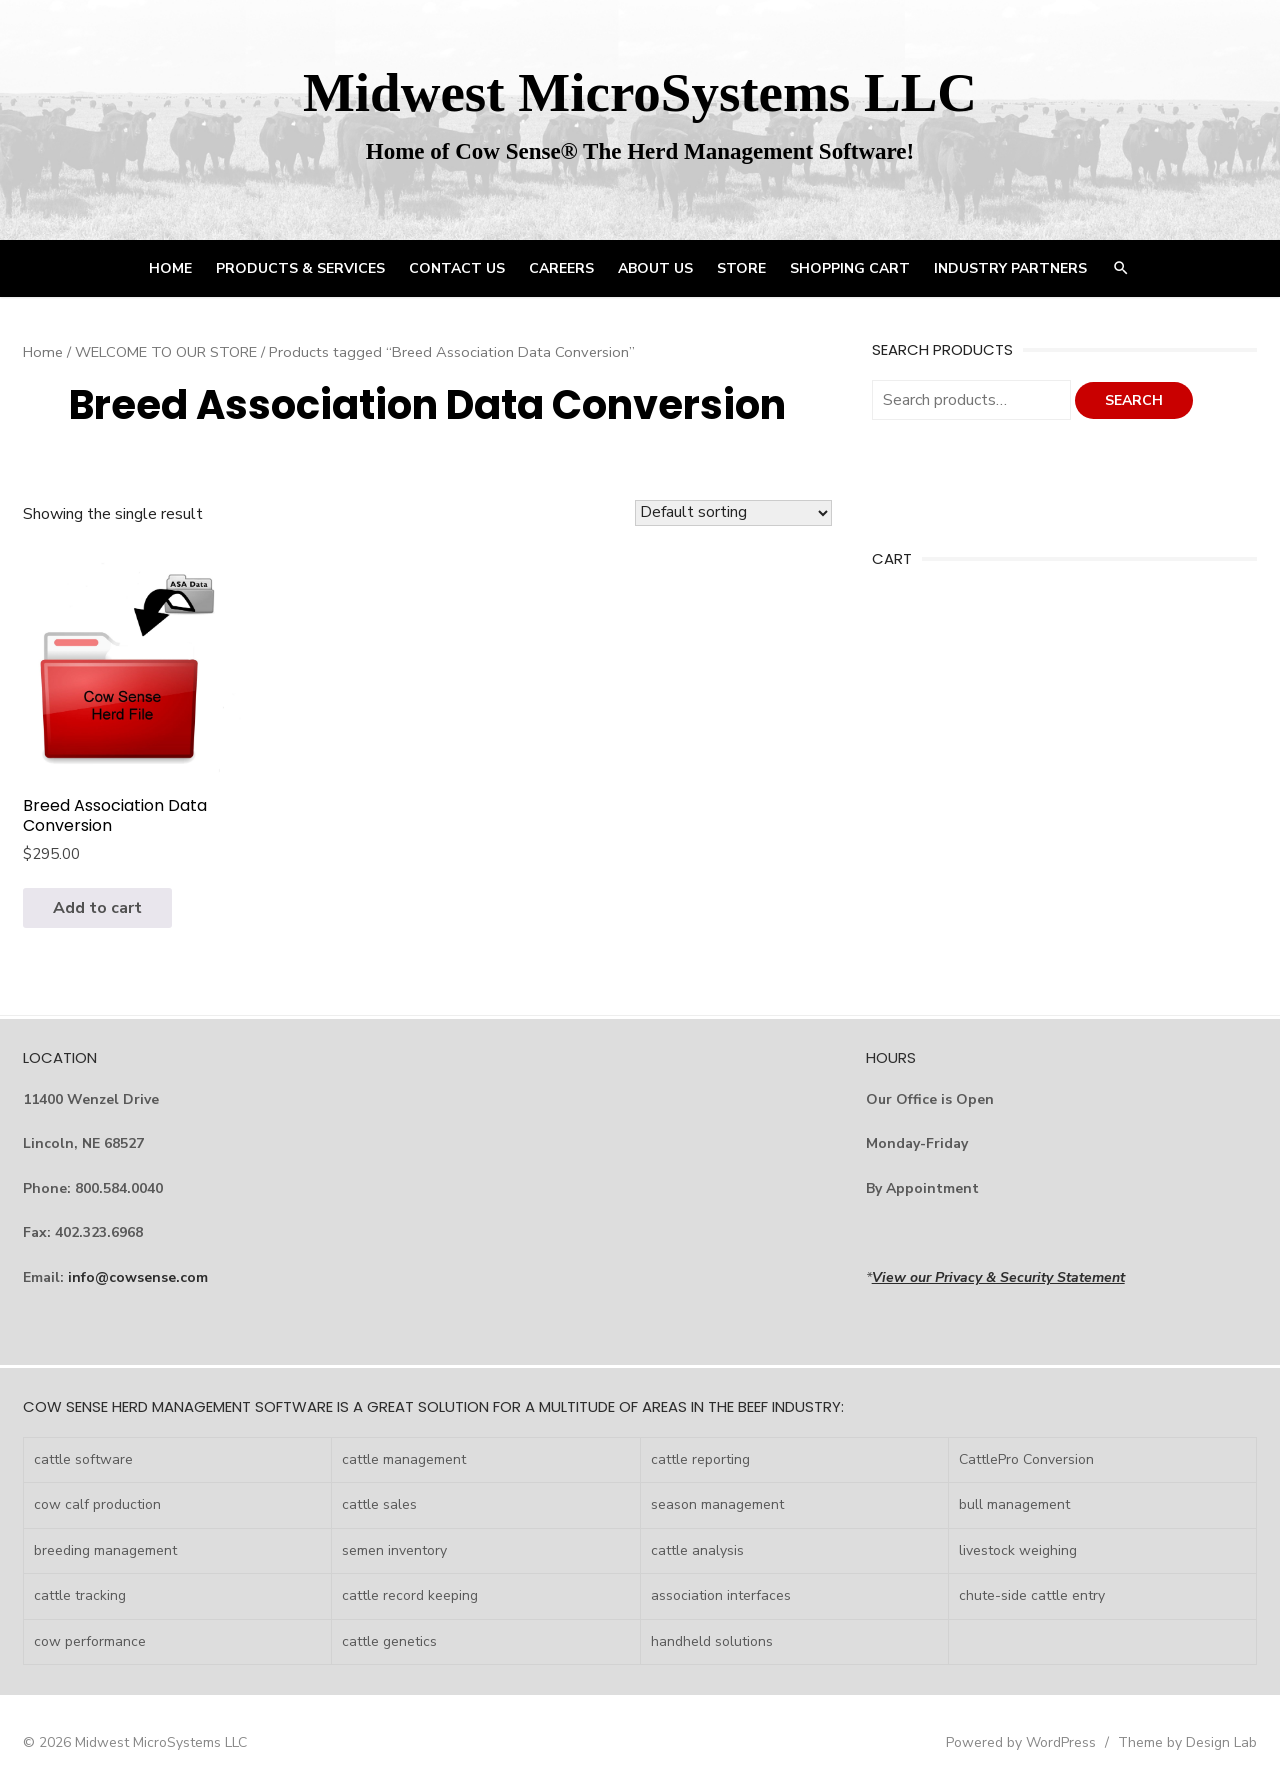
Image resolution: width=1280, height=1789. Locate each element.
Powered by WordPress (1021, 1742)
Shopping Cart (850, 268)
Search (1134, 400)
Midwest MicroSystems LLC (640, 92)
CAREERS (561, 268)
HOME (170, 268)
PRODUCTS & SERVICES (300, 268)
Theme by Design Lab (1187, 1742)
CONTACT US (457, 268)
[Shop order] (733, 513)
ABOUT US (655, 268)
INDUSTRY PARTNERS (1010, 268)
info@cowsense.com (138, 1277)
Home (43, 352)
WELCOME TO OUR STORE (166, 352)
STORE (741, 268)
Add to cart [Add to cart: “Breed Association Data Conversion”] (97, 908)
